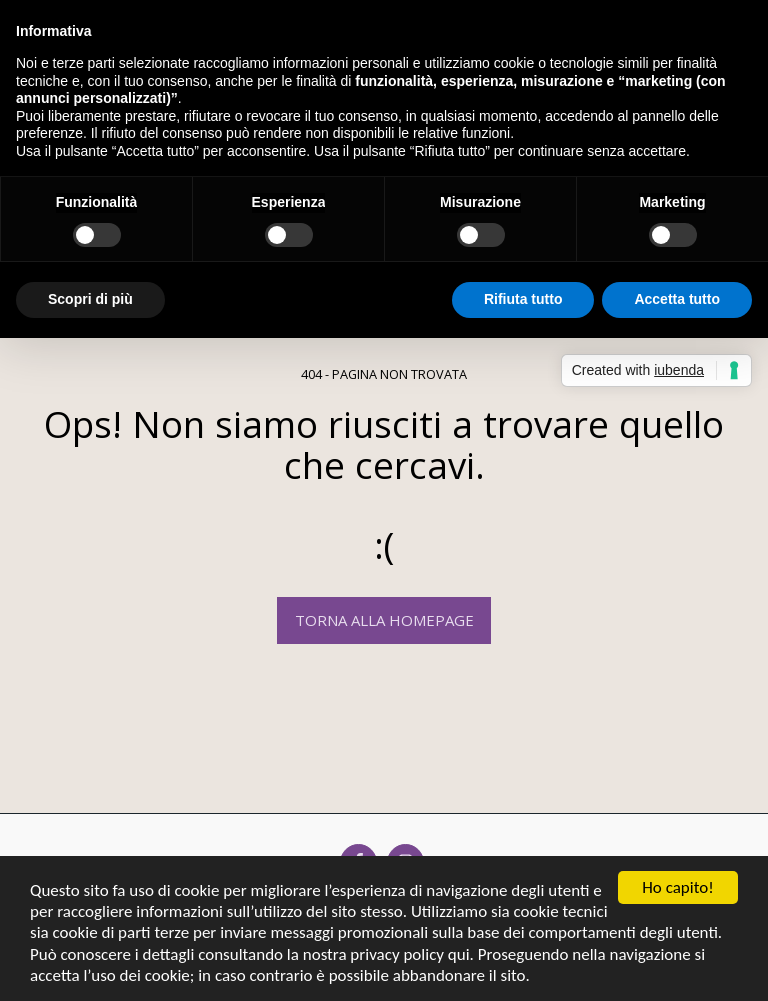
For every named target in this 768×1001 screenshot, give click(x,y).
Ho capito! (677, 887)
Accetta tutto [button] (677, 299)
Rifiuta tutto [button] (523, 299)
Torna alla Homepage (384, 620)
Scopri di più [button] (90, 299)
